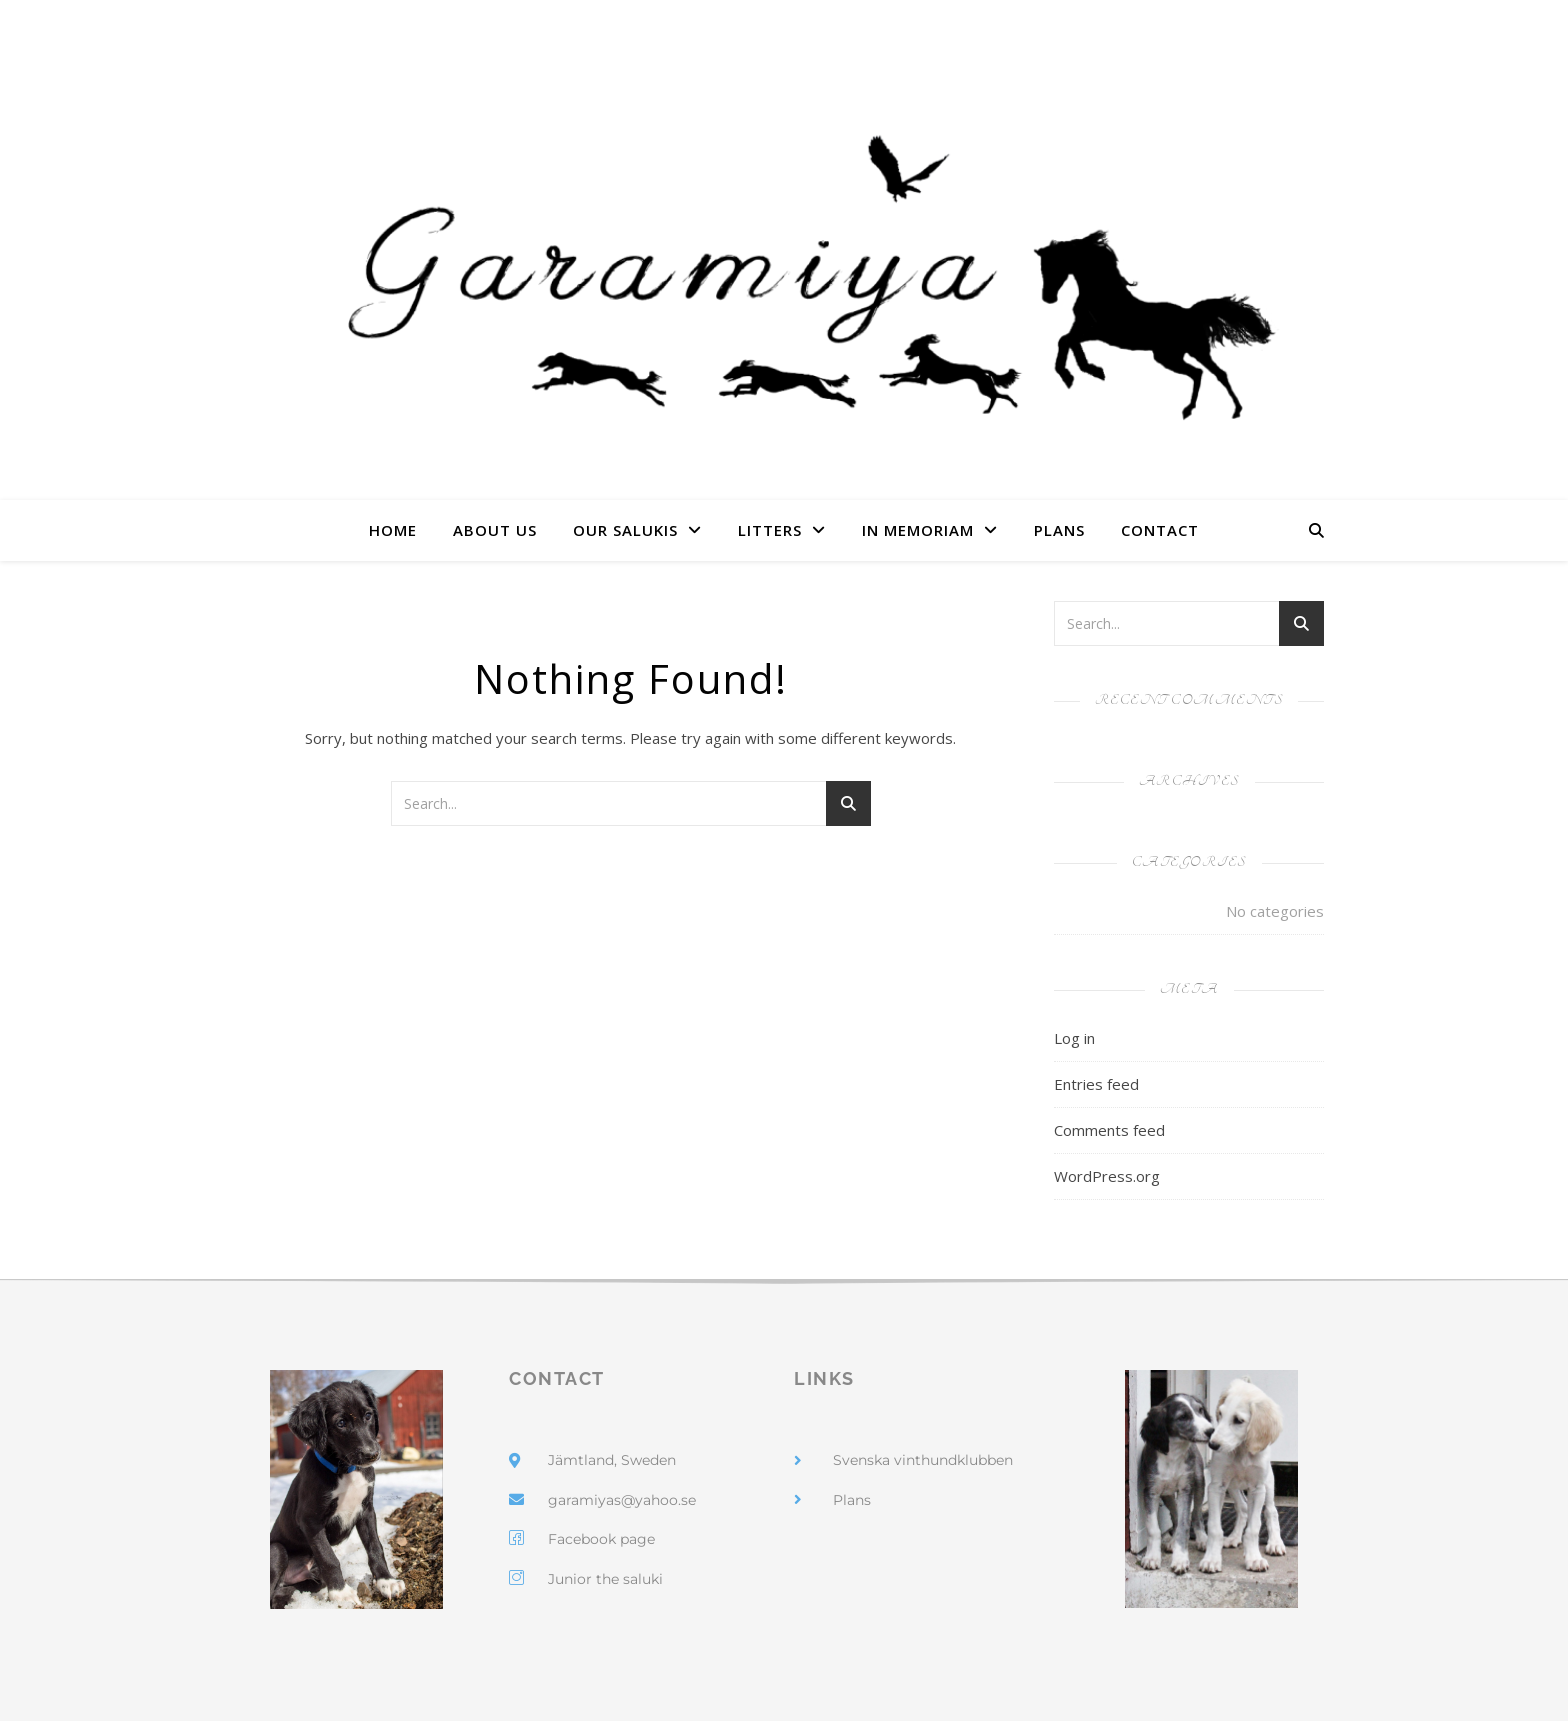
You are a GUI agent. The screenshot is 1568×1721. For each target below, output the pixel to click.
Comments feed (1109, 1130)
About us (495, 530)
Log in (1074, 1038)
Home (393, 530)
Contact (1160, 530)
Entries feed (1096, 1084)
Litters (770, 530)
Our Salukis (625, 530)
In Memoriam (918, 530)
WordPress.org (1107, 1176)
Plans (1059, 530)
